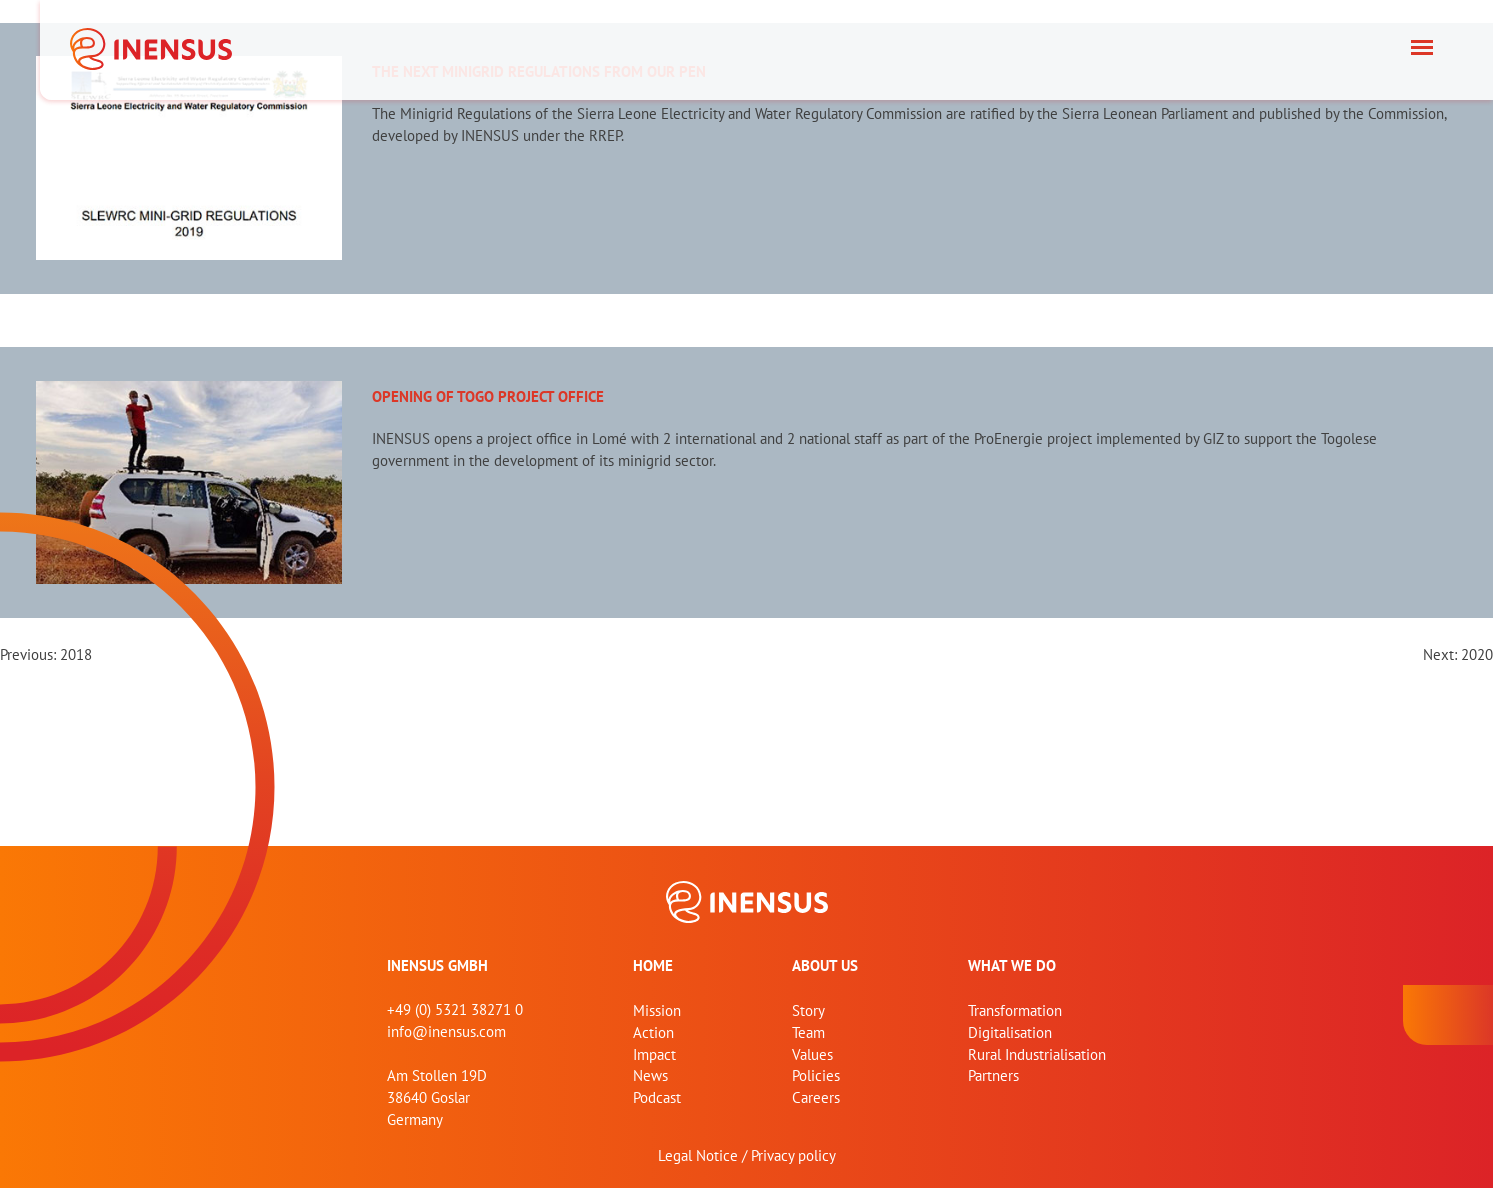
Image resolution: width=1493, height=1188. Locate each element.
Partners (993, 1075)
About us (825, 965)
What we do (1012, 965)
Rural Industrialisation (1037, 1054)
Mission (657, 1010)
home (653, 965)
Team (808, 1032)
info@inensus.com (446, 1031)
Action (653, 1032)
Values (812, 1054)
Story (808, 1010)
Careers (816, 1097)
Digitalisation (1010, 1032)
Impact (654, 1054)
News (650, 1075)
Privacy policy (793, 1155)
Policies (816, 1075)
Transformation (1015, 1010)
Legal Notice (698, 1155)
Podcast (657, 1097)
